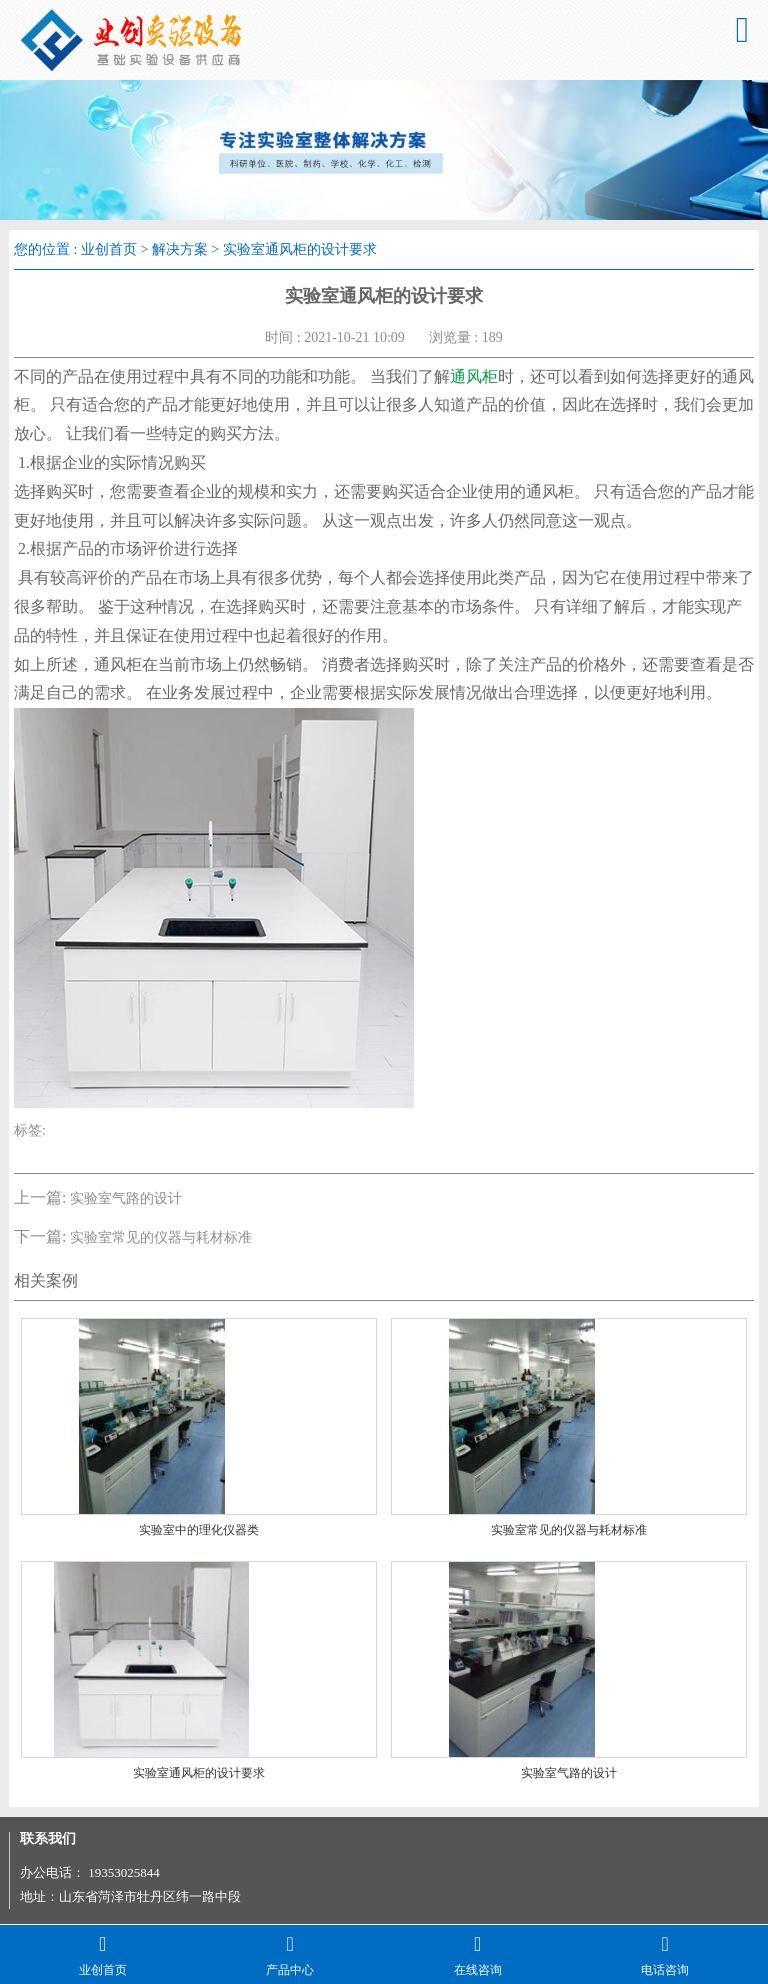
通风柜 (474, 376)
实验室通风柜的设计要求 (199, 1773)
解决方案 (180, 249)
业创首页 (109, 249)
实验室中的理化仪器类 (199, 1530)
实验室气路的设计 (126, 1198)
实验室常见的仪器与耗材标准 (161, 1237)
